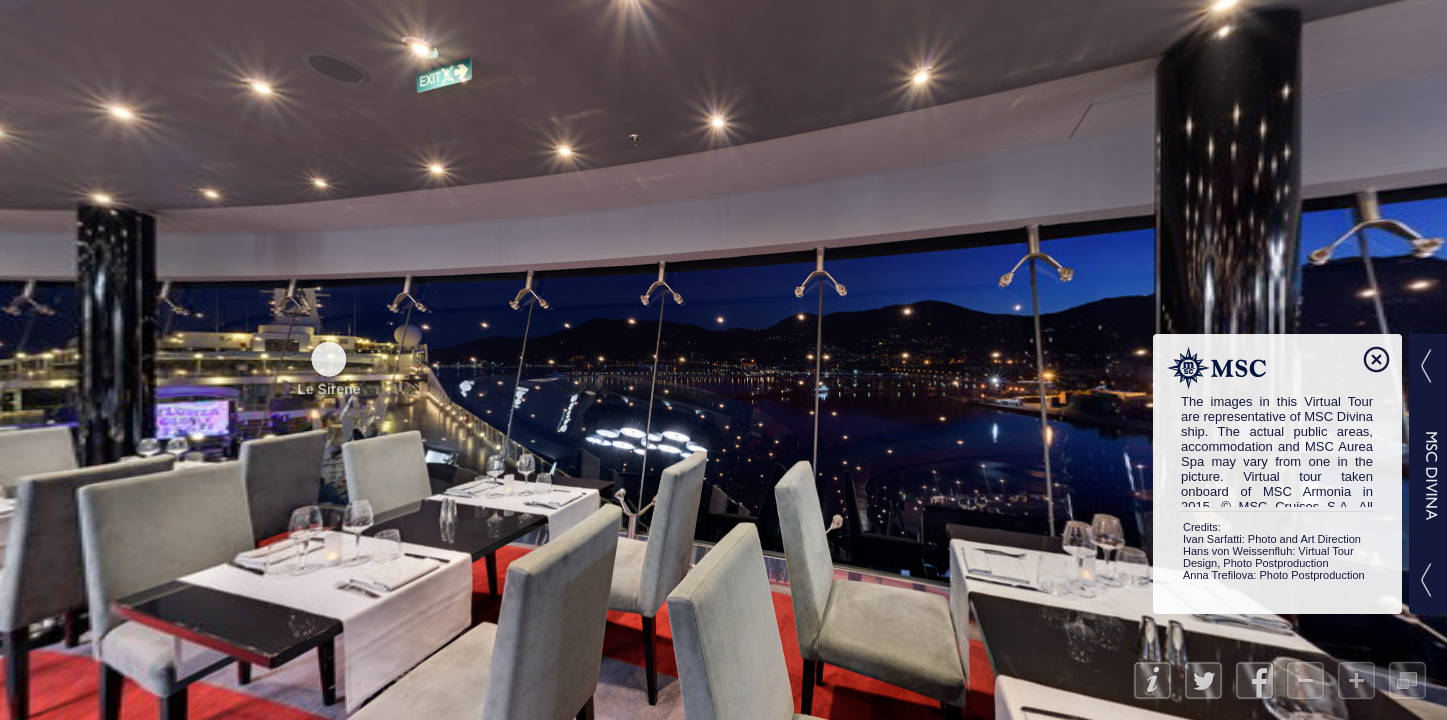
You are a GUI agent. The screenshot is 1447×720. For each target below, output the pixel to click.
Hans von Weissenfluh (1237, 551)
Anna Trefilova (1218, 575)
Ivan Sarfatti (1212, 539)
